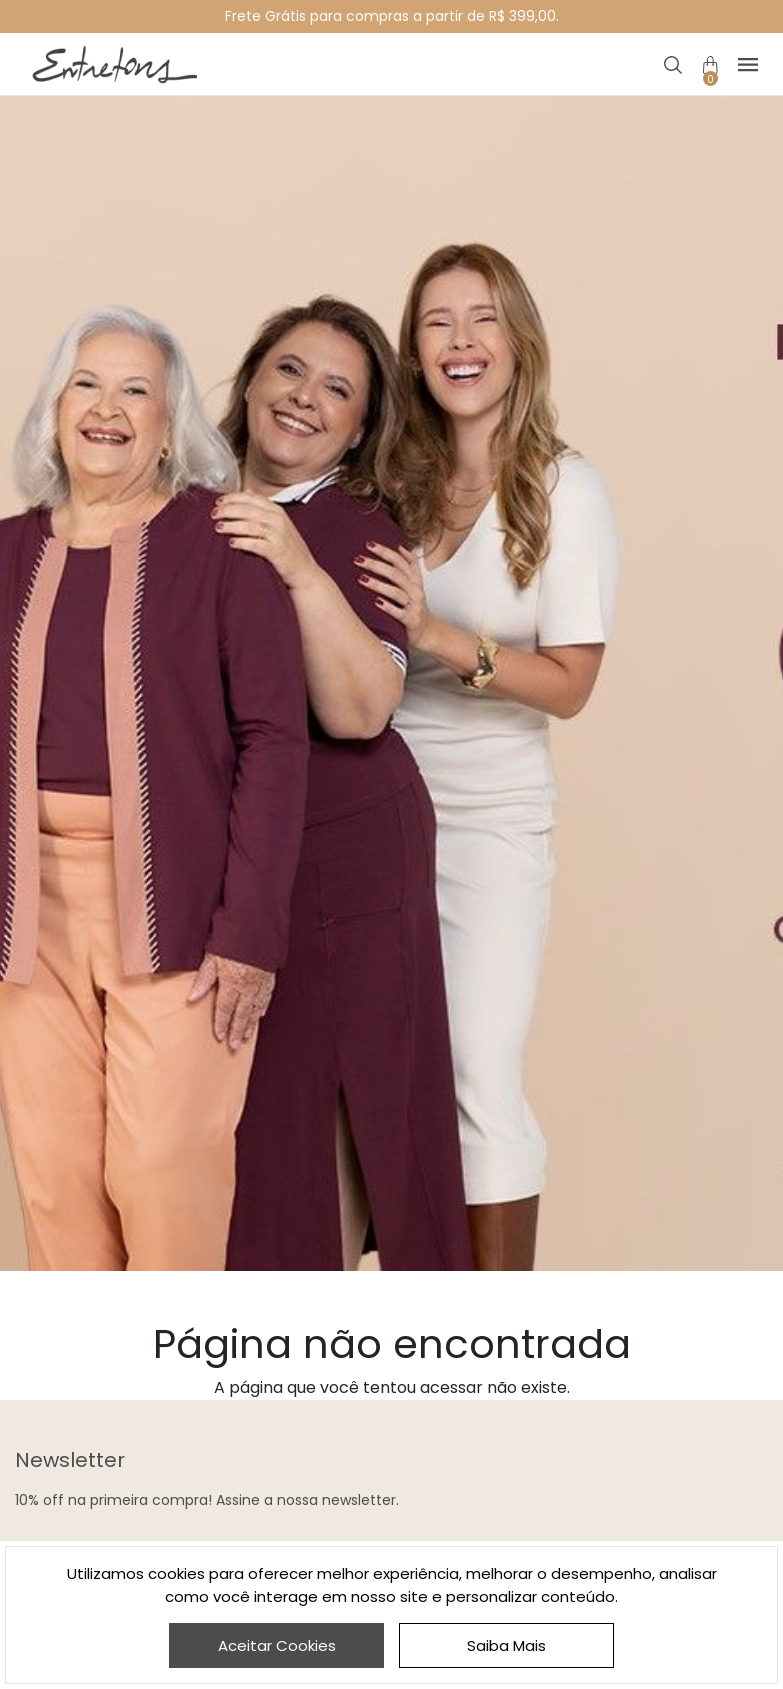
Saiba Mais (506, 1645)
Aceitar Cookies (277, 1645)
